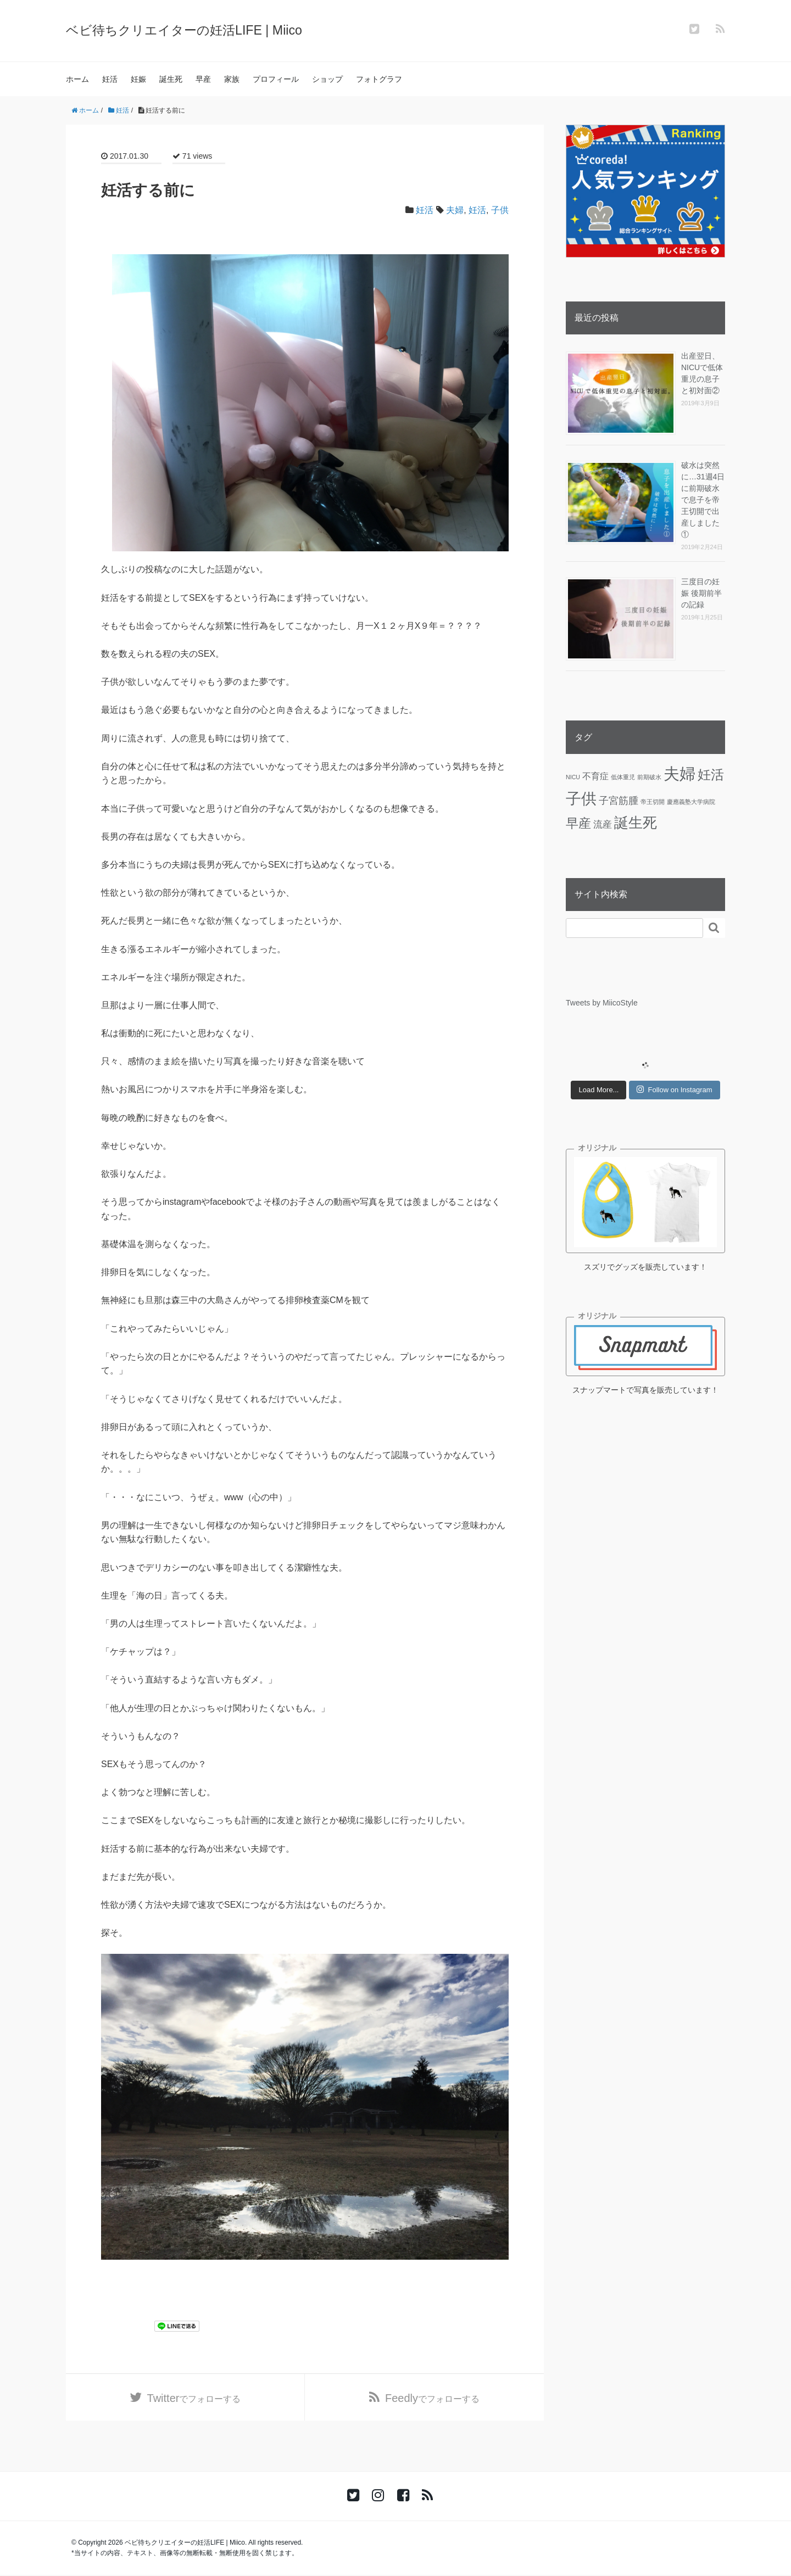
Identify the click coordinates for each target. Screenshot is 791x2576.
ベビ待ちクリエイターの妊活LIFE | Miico (188, 30)
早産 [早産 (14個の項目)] (578, 823)
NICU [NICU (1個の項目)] (573, 777)
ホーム (77, 79)
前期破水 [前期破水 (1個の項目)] (649, 777)
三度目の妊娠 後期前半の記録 (701, 593)
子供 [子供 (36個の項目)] (581, 798)
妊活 (110, 79)
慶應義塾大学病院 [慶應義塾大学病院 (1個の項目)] (691, 801)
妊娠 (138, 79)
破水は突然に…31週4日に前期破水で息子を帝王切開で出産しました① (703, 500)
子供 (500, 210)
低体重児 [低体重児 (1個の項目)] (623, 777)
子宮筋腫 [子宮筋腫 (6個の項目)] (618, 800)
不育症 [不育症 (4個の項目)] (595, 776)
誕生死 (170, 79)
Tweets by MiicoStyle (602, 1002)
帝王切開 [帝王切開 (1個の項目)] (652, 801)
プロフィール (276, 79)
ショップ (327, 79)
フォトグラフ (379, 79)
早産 (203, 79)
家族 (231, 79)
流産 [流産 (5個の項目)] (602, 824)
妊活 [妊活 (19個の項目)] (711, 774)
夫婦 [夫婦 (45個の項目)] (679, 773)
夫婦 (455, 210)
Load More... (598, 1090)
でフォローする (194, 2399)
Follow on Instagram (674, 1089)
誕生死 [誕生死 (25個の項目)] (635, 822)
